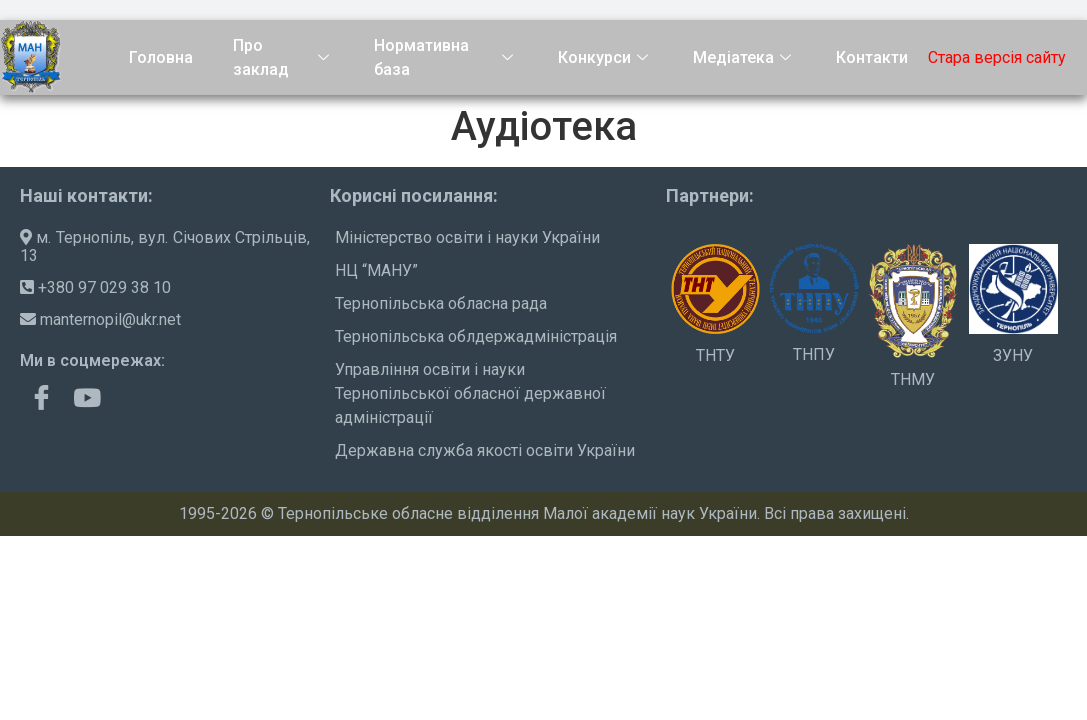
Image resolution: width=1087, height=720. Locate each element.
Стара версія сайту (997, 57)
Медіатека (744, 57)
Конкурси (605, 57)
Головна (161, 57)
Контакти (872, 57)
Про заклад (283, 58)
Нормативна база (445, 58)
